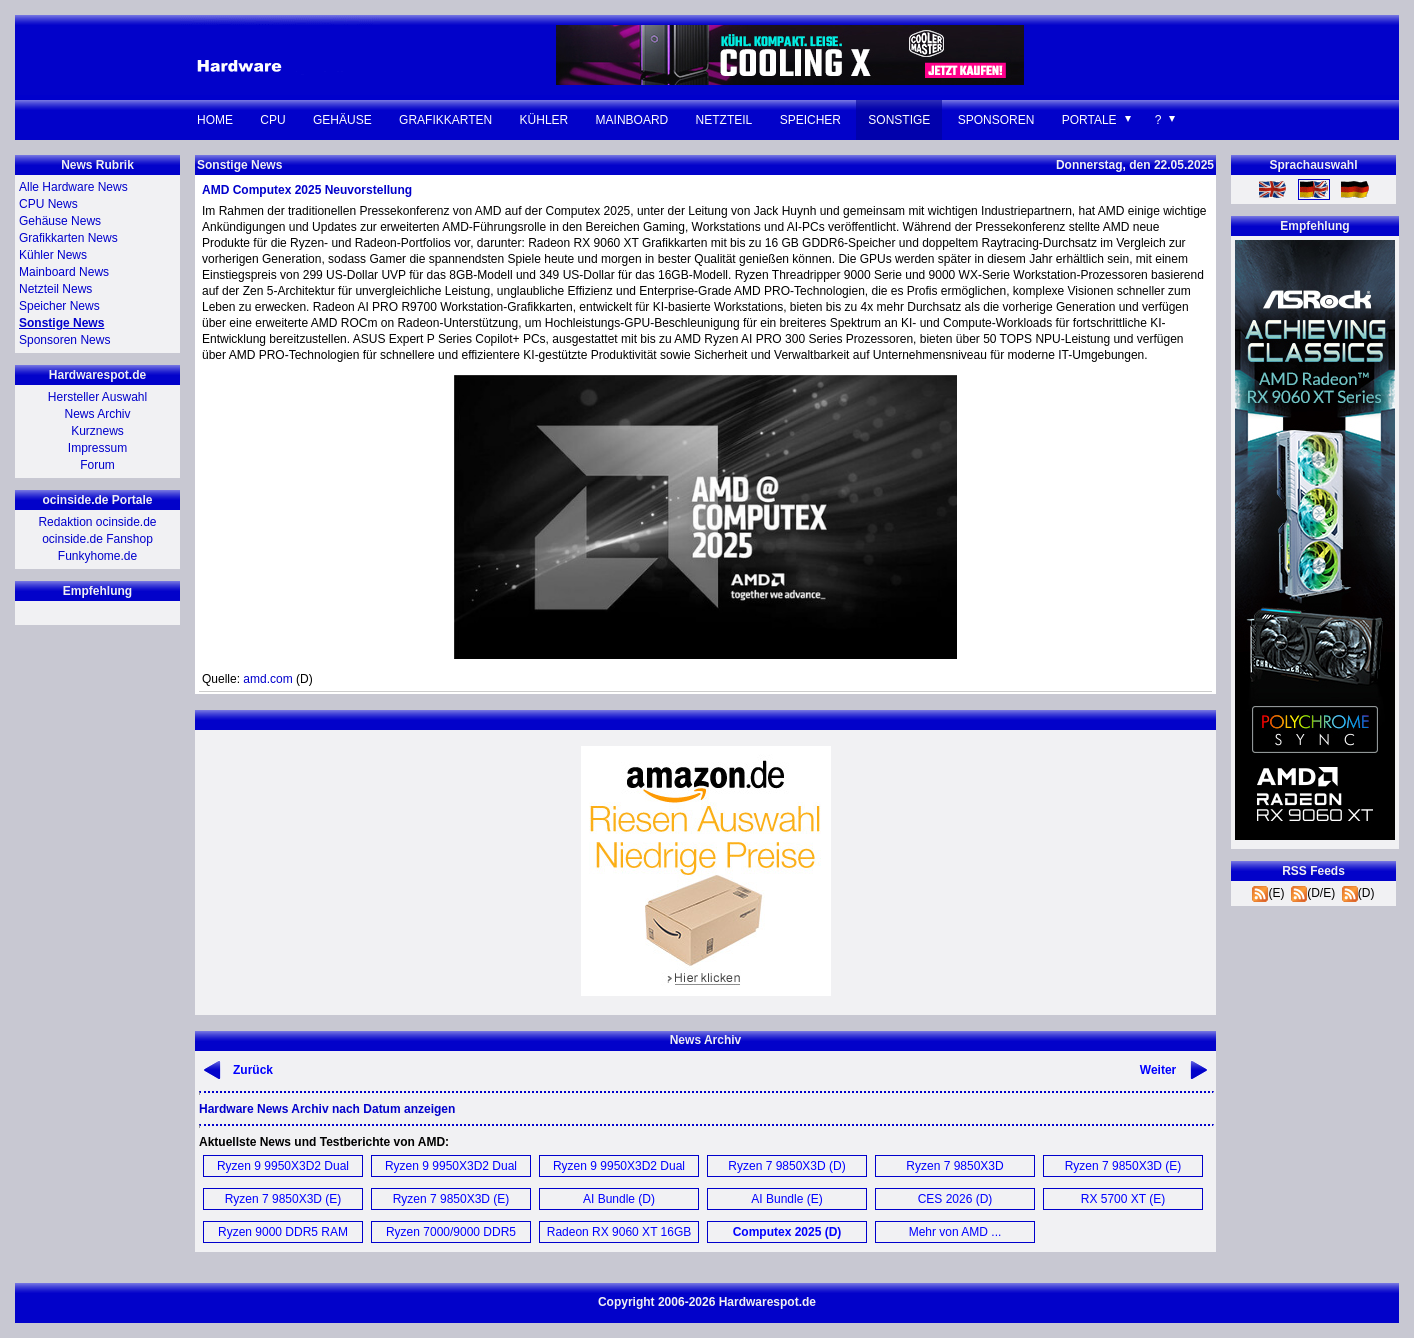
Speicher (810, 120)
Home (215, 120)
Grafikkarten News (68, 238)
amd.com (267, 679)
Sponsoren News (64, 340)
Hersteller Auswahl (97, 397)
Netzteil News (55, 289)
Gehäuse (342, 120)
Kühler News (53, 255)
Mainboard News (64, 272)
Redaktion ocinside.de (97, 522)
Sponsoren (996, 120)
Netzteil (724, 120)
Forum (97, 465)
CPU (272, 120)
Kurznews (97, 431)
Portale (1089, 120)
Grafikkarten (445, 120)
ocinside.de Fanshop (97, 539)
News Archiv (97, 414)
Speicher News (59, 306)
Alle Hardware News (73, 187)
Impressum (97, 448)
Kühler (544, 120)
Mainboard (632, 120)
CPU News (48, 204)
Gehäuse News (60, 221)
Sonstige (899, 120)
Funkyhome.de (97, 556)
